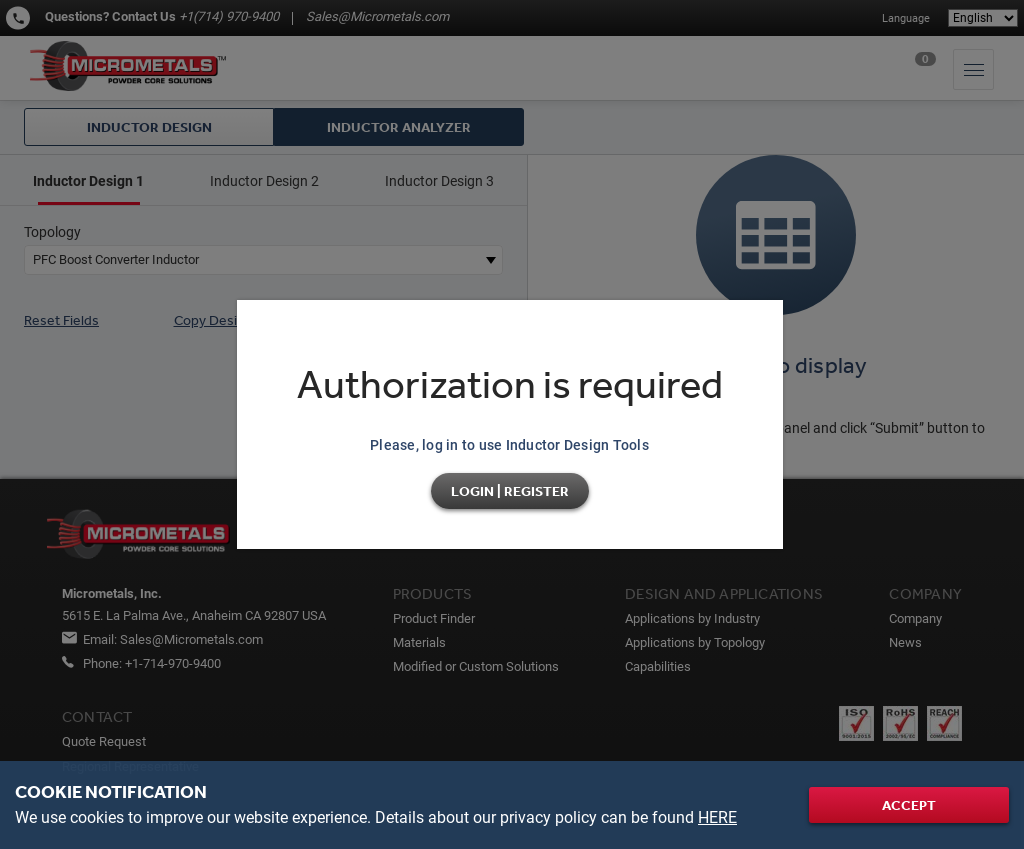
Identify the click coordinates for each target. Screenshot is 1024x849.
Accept (909, 805)
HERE (717, 817)
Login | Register (510, 491)
